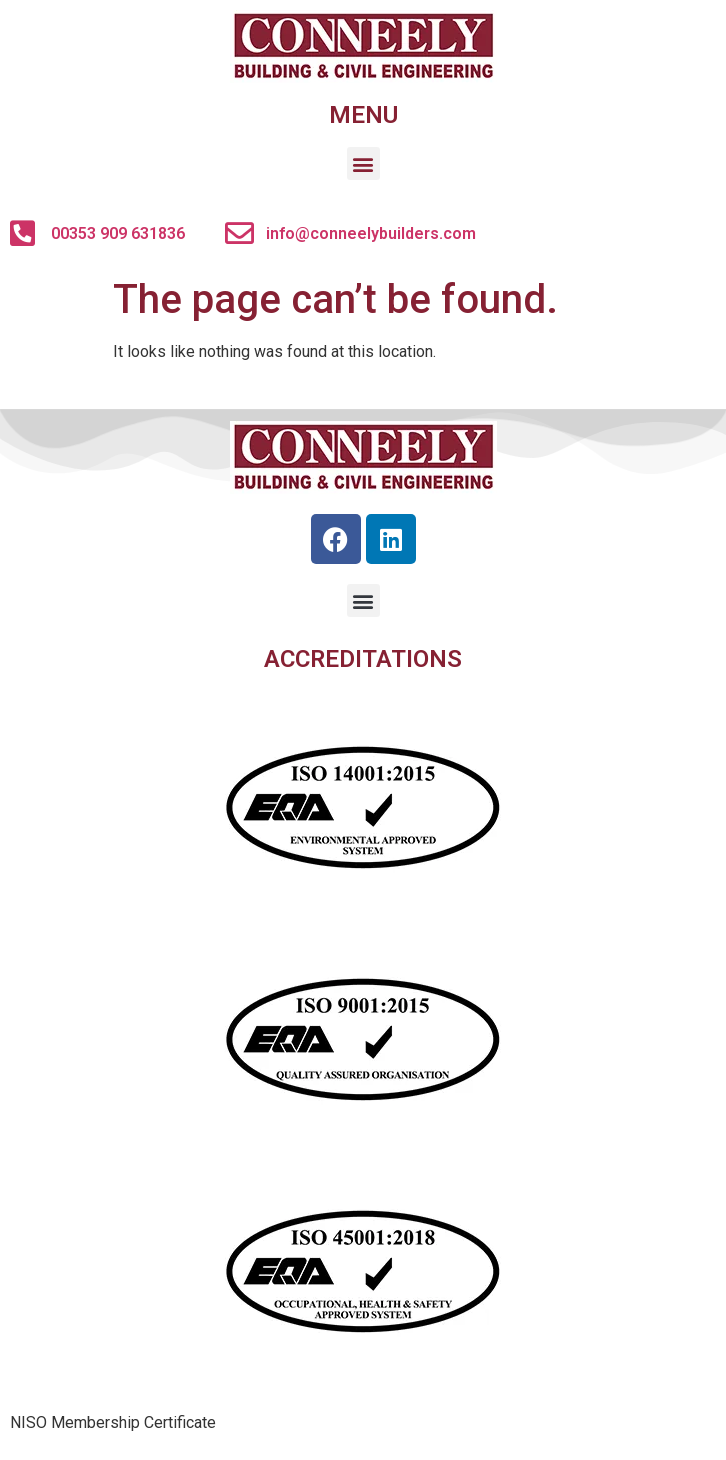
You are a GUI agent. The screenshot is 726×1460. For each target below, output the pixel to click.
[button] (363, 163)
